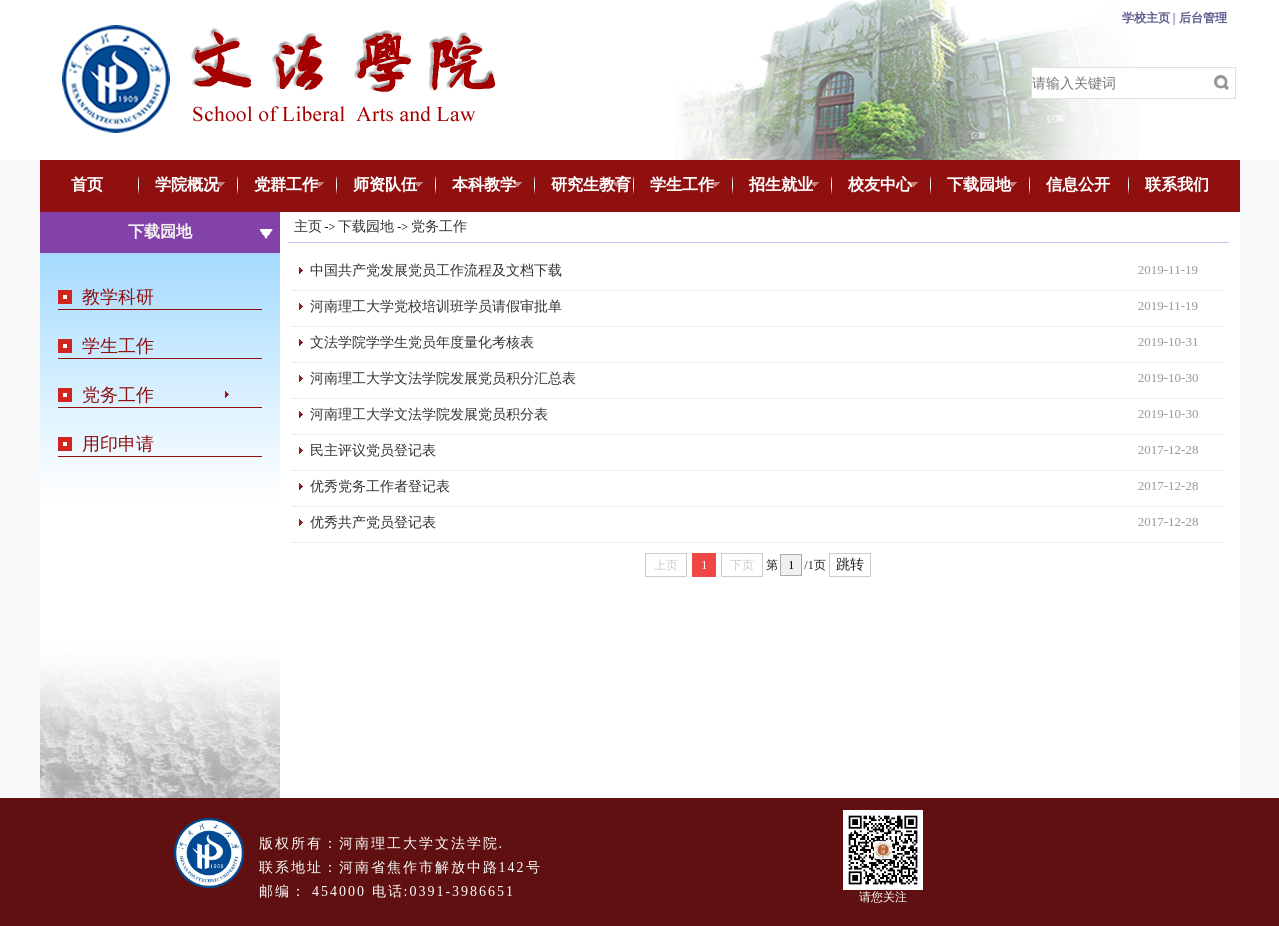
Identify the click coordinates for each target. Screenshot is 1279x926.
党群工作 (281, 186)
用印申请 (118, 444)
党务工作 (118, 395)
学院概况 (182, 186)
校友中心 (875, 186)
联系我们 (1177, 184)
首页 (87, 184)
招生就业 (776, 186)
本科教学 (479, 186)
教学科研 (118, 297)
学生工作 (677, 186)
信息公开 (1078, 184)
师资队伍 (380, 186)
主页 (308, 226)
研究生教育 (582, 186)
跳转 (850, 564)
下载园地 (974, 186)
